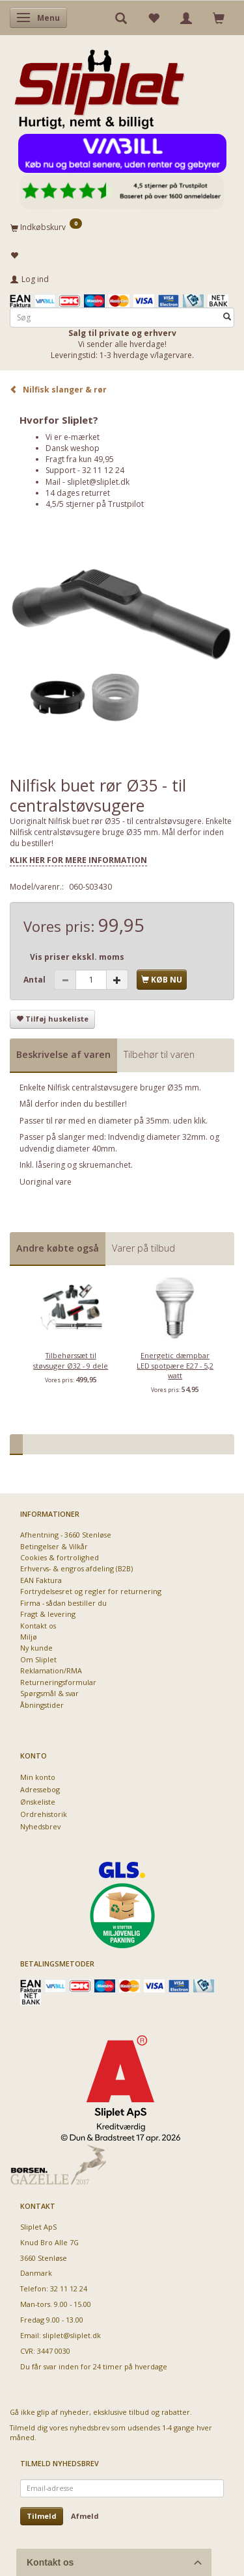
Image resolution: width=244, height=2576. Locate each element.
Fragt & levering (47, 1614)
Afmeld (85, 2516)
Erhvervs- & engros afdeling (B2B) (76, 1568)
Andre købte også (57, 1248)
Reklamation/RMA (51, 1670)
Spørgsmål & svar (49, 1693)
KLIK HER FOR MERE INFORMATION (78, 860)
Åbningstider (42, 1705)
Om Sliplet (38, 1659)
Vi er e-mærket (73, 437)
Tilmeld (42, 2516)
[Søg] (227, 317)
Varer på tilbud (143, 1248)
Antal (35, 979)
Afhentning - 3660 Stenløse (65, 1534)
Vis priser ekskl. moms (77, 956)
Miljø (28, 1637)
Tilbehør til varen (159, 1054)
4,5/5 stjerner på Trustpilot (95, 503)
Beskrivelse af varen (63, 1054)
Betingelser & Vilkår (54, 1546)
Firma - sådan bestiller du (63, 1603)
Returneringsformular (58, 1682)
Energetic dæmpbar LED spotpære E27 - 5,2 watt (175, 1365)
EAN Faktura (41, 1580)
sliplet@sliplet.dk (98, 481)
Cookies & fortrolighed (59, 1557)
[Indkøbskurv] (122, 226)
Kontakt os (38, 1625)
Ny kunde (36, 1648)
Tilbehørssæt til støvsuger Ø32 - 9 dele (70, 1360)
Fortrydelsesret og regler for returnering (90, 1591)
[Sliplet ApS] (99, 85)
